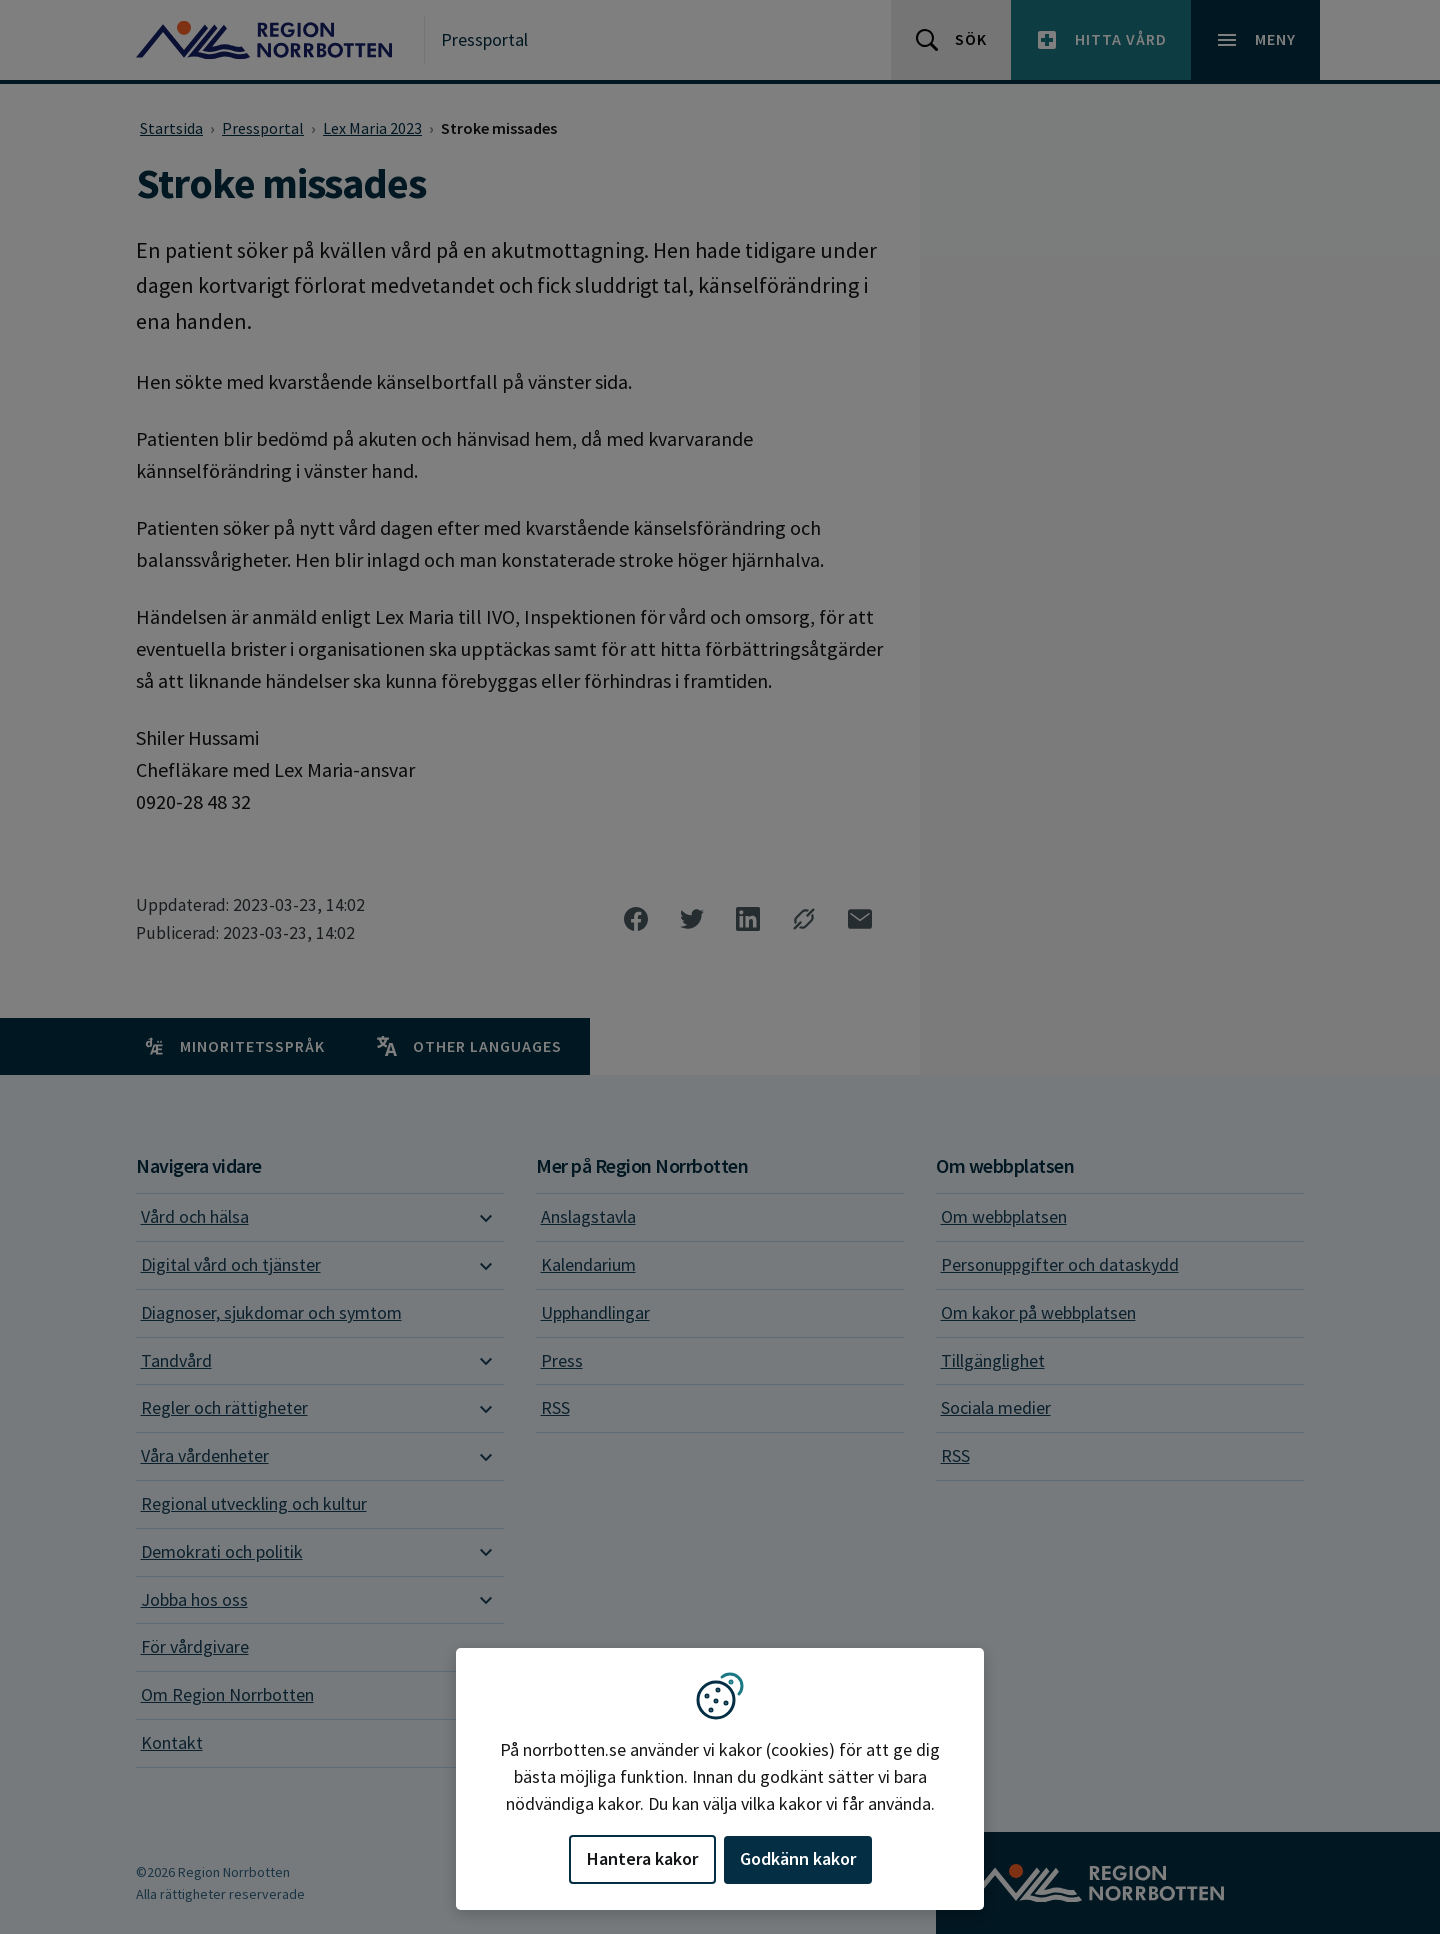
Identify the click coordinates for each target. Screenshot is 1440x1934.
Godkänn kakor (798, 1858)
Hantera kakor (642, 1858)
